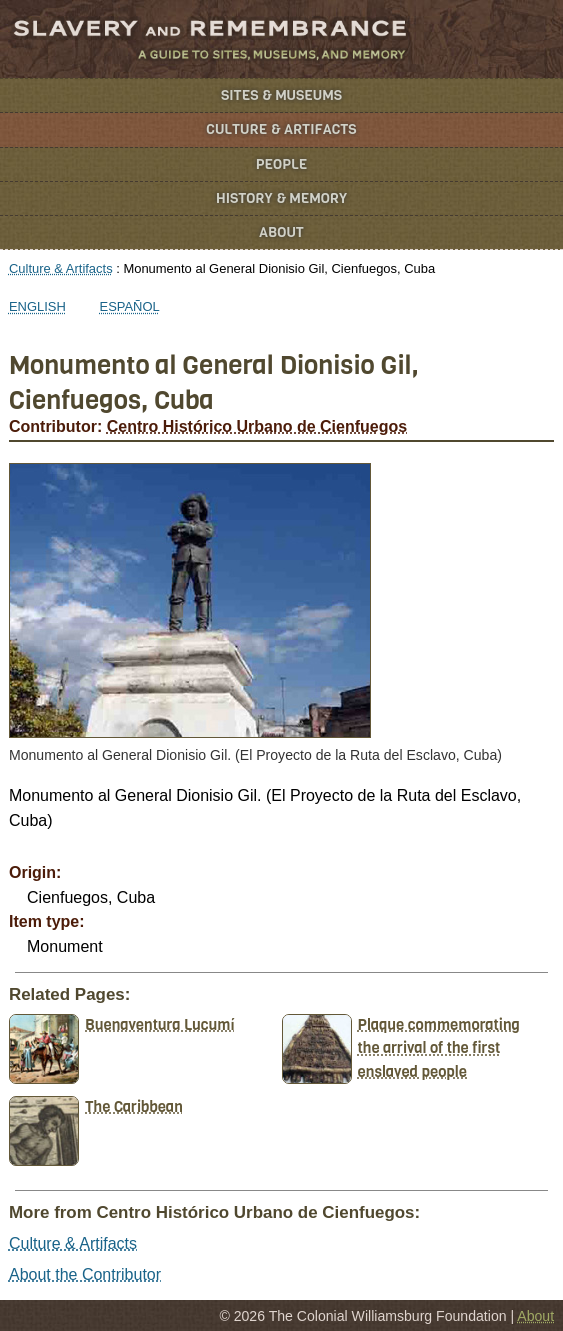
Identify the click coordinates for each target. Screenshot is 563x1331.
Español (130, 306)
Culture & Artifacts (281, 129)
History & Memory (281, 198)
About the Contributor (85, 1274)
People (282, 164)
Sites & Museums (281, 95)
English (37, 306)
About (281, 232)
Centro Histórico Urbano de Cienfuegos (257, 426)
